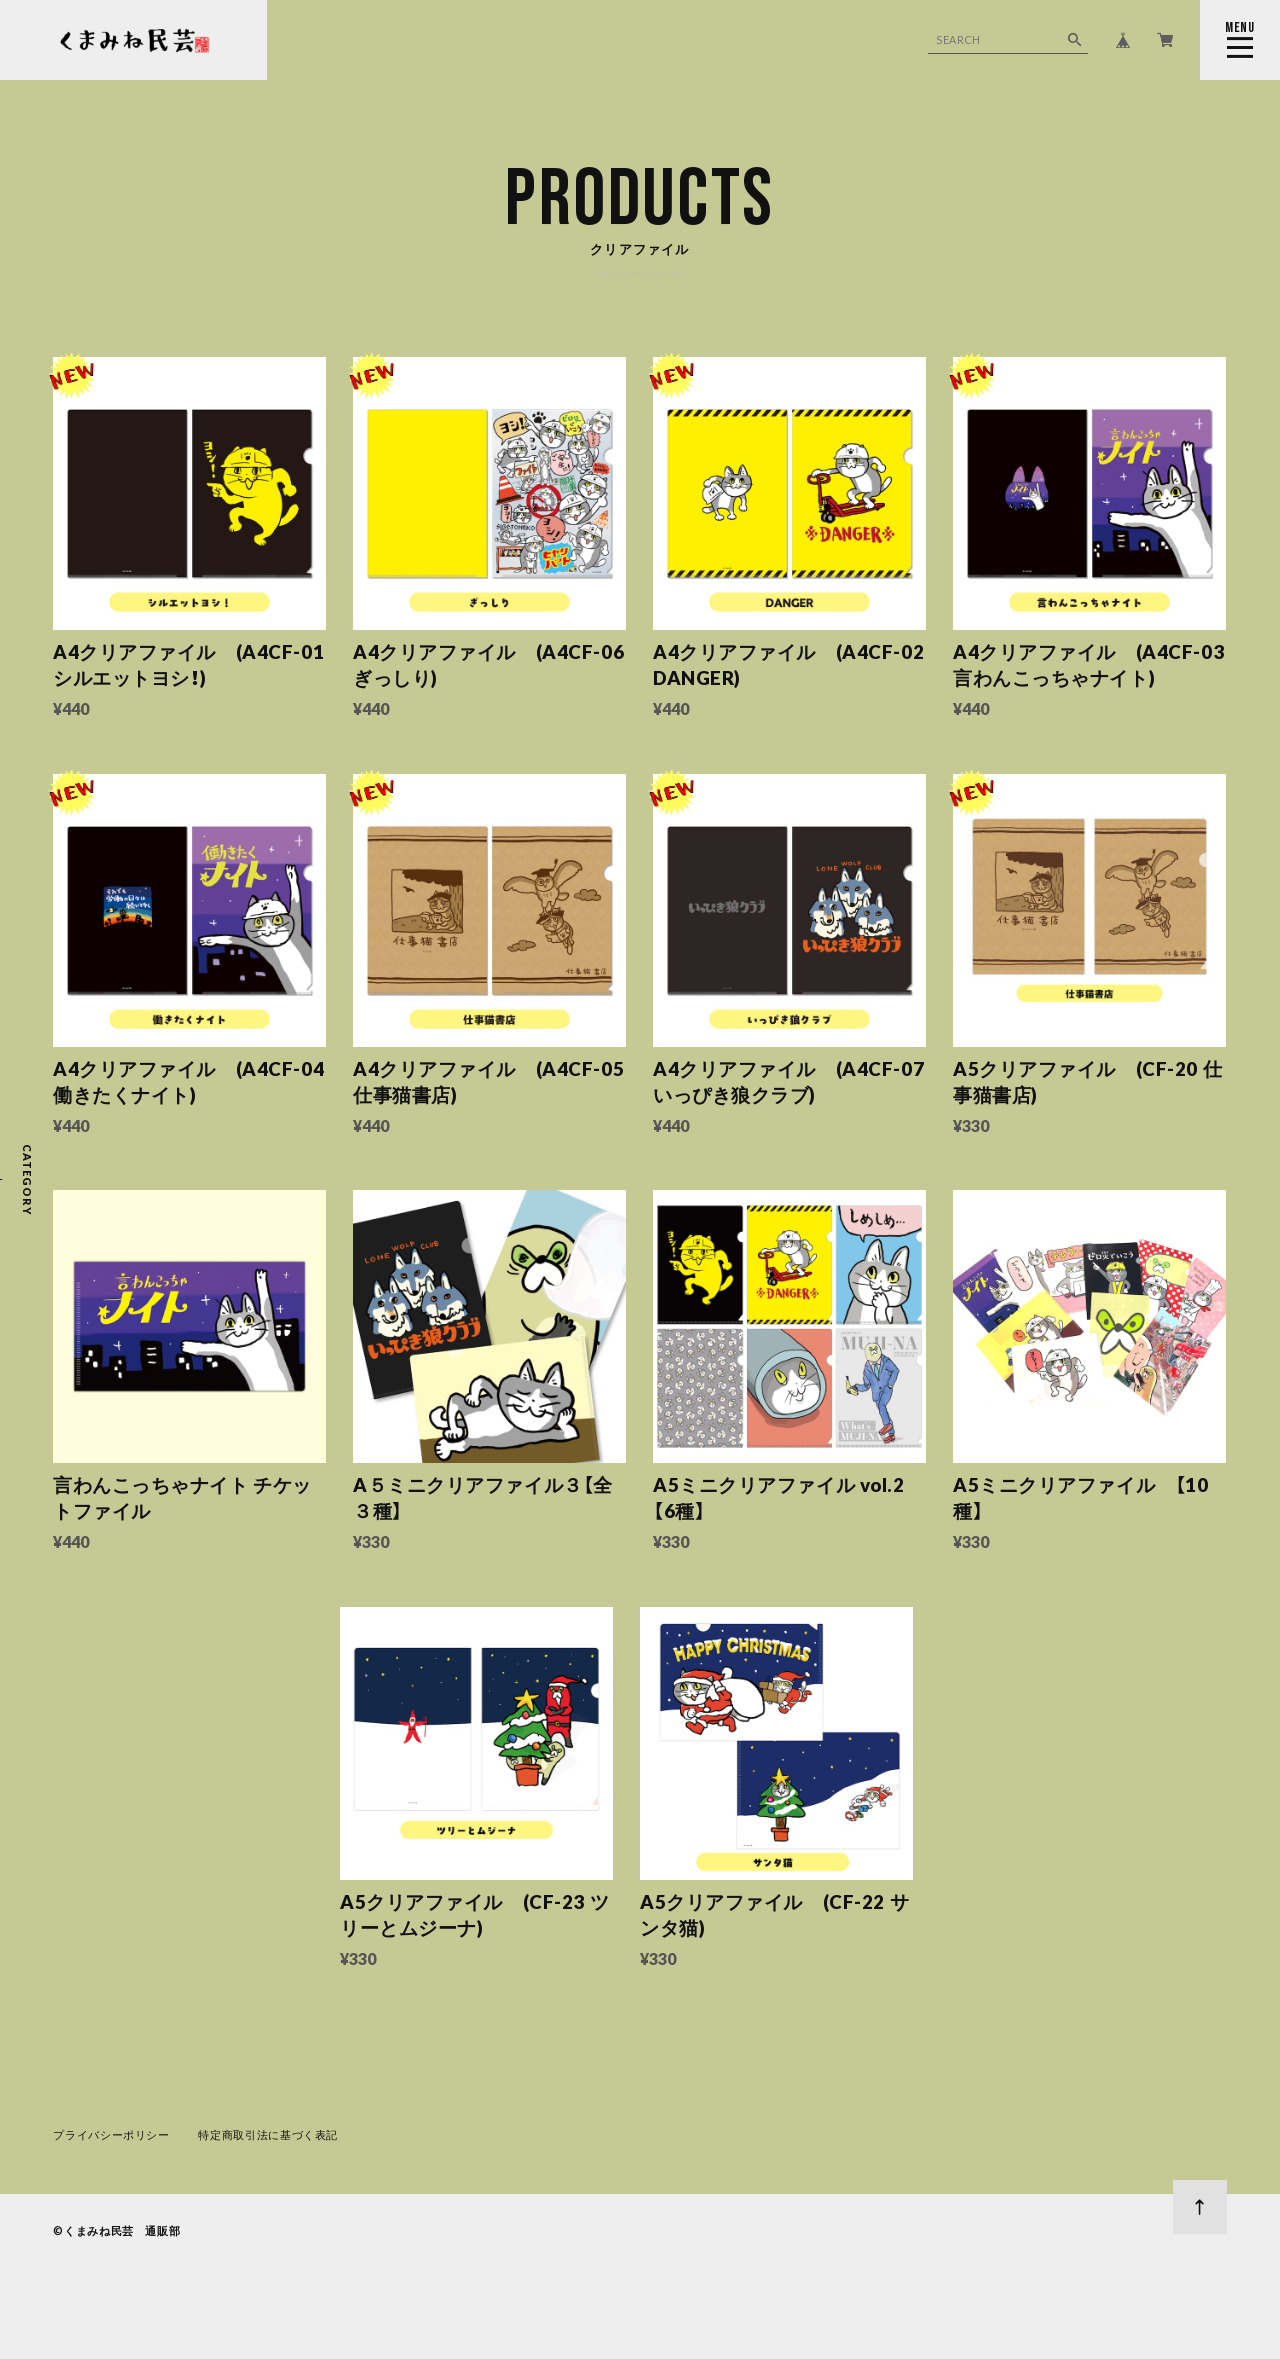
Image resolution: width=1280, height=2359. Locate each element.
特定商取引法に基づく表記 (268, 2134)
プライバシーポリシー (111, 2134)
